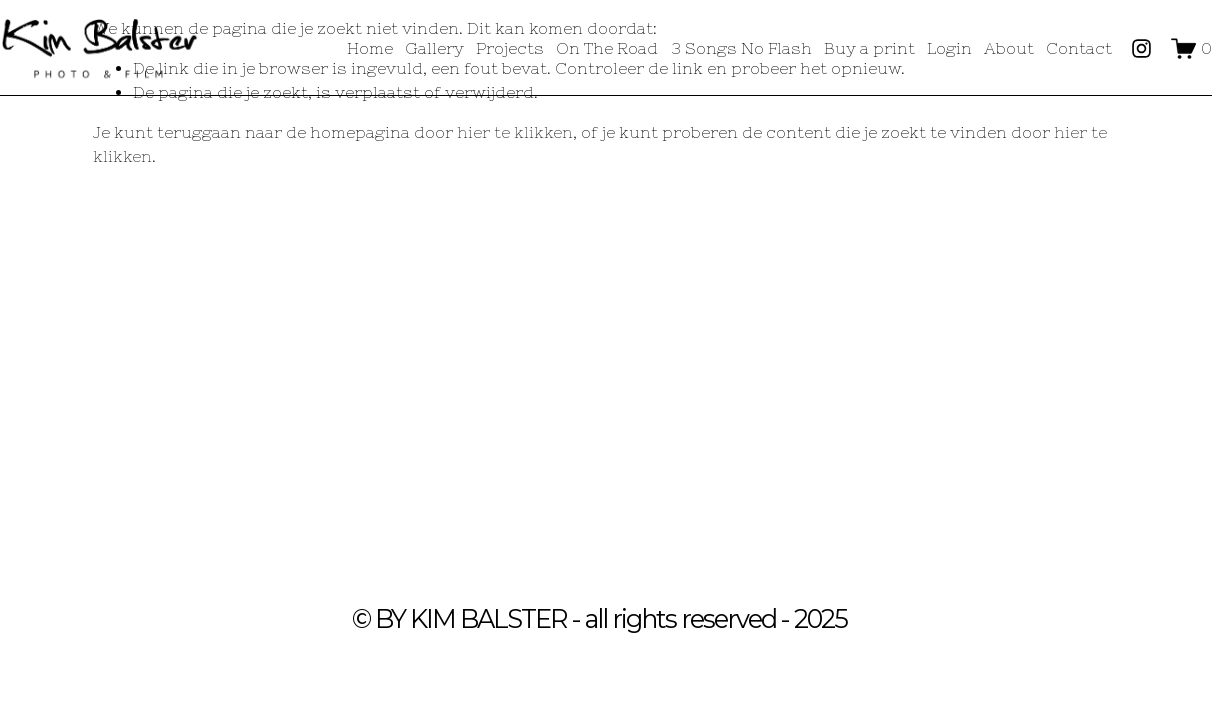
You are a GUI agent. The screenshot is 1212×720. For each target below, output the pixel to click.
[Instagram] (1141, 48)
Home (370, 48)
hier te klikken (515, 132)
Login (949, 48)
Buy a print (869, 48)
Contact (1079, 48)
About (1009, 48)
